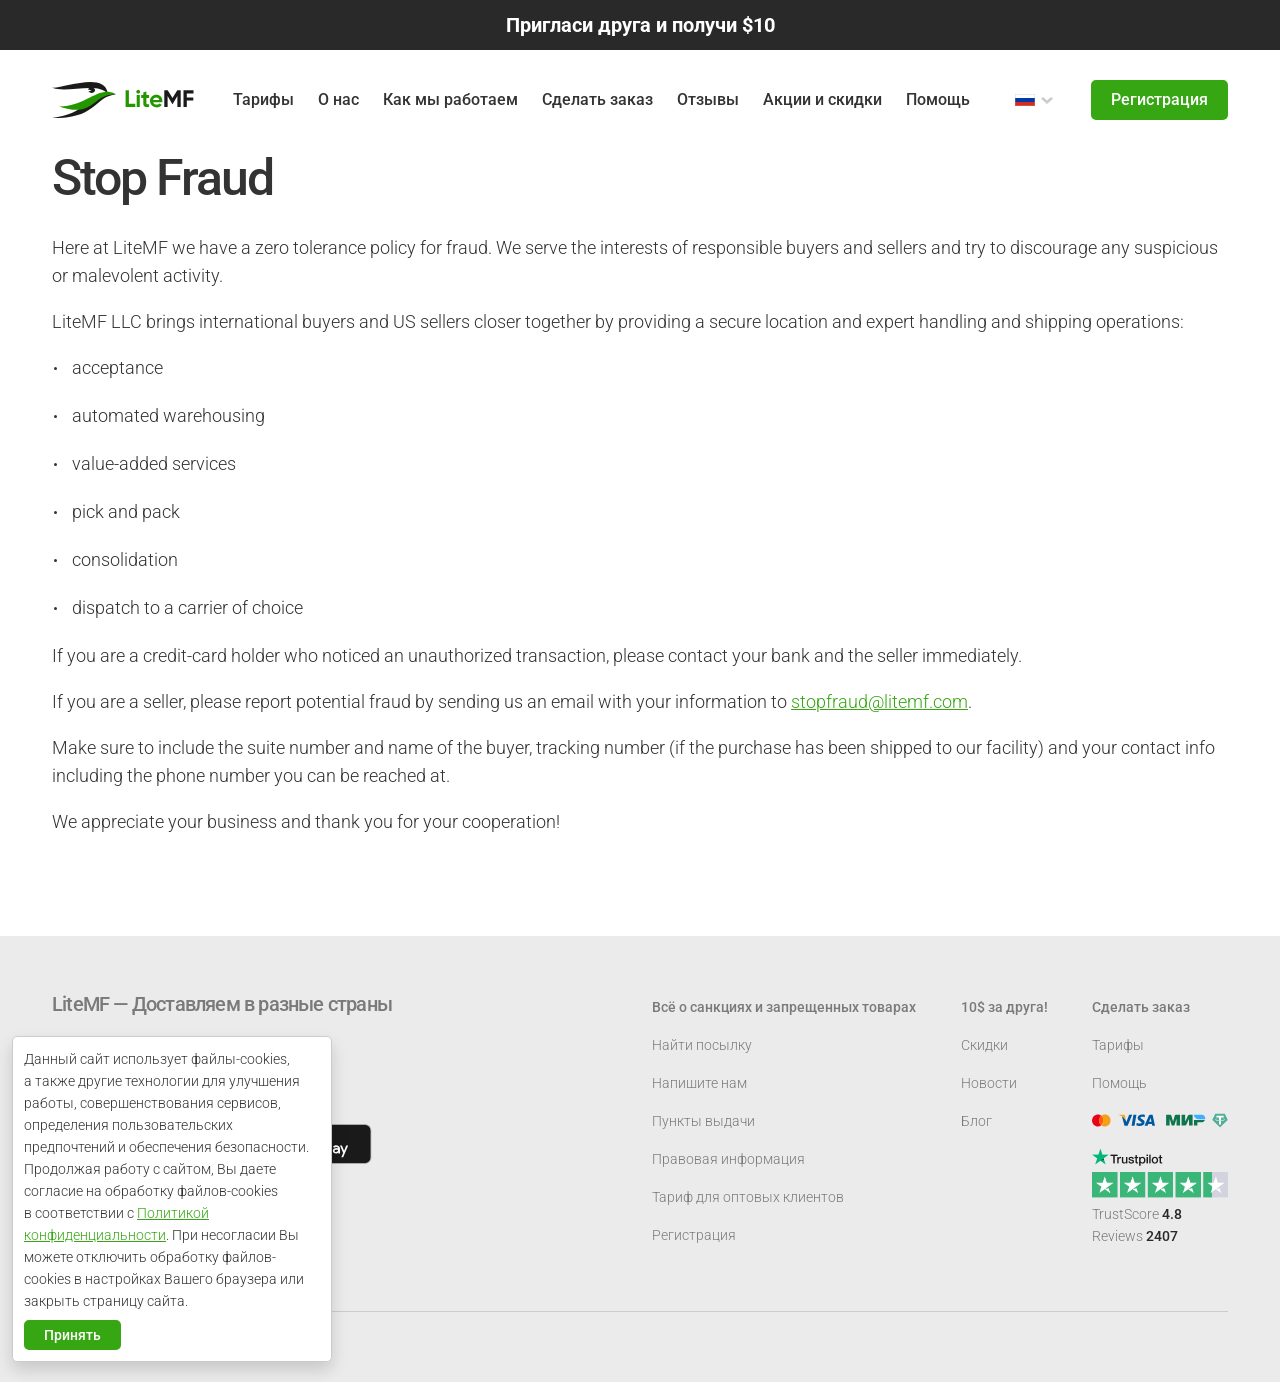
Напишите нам (699, 1083)
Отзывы (708, 99)
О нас (338, 99)
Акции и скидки (822, 99)
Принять (72, 1335)
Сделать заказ (597, 99)
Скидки (984, 1045)
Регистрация (1159, 99)
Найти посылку (702, 1045)
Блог (976, 1121)
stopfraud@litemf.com (879, 701)
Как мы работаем (450, 99)
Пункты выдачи (703, 1121)
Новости (989, 1083)
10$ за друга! (1004, 1007)
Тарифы (1118, 1045)
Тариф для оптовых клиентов (748, 1197)
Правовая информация (728, 1159)
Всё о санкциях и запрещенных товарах (784, 1007)
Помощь (938, 99)
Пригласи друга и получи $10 (640, 25)
